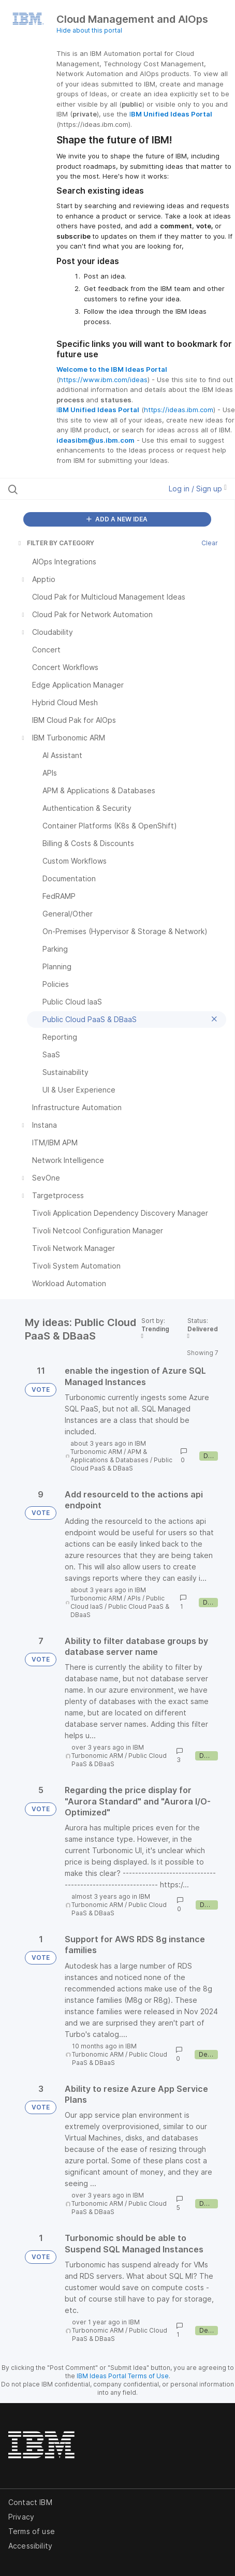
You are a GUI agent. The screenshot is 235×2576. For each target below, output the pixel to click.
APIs (134, 1598)
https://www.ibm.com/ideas (103, 379)
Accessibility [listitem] (30, 2545)
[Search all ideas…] (72, 489)
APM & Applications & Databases (109, 1456)
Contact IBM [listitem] (30, 2502)
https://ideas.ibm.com (178, 409)
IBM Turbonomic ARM (108, 1447)
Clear (209, 543)
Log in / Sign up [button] (198, 488)
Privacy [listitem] (21, 2516)
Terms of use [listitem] (31, 2531)
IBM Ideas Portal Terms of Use (123, 2376)
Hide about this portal (89, 30)
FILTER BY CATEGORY (55, 543)
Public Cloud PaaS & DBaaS (121, 1464)
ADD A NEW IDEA (117, 519)
